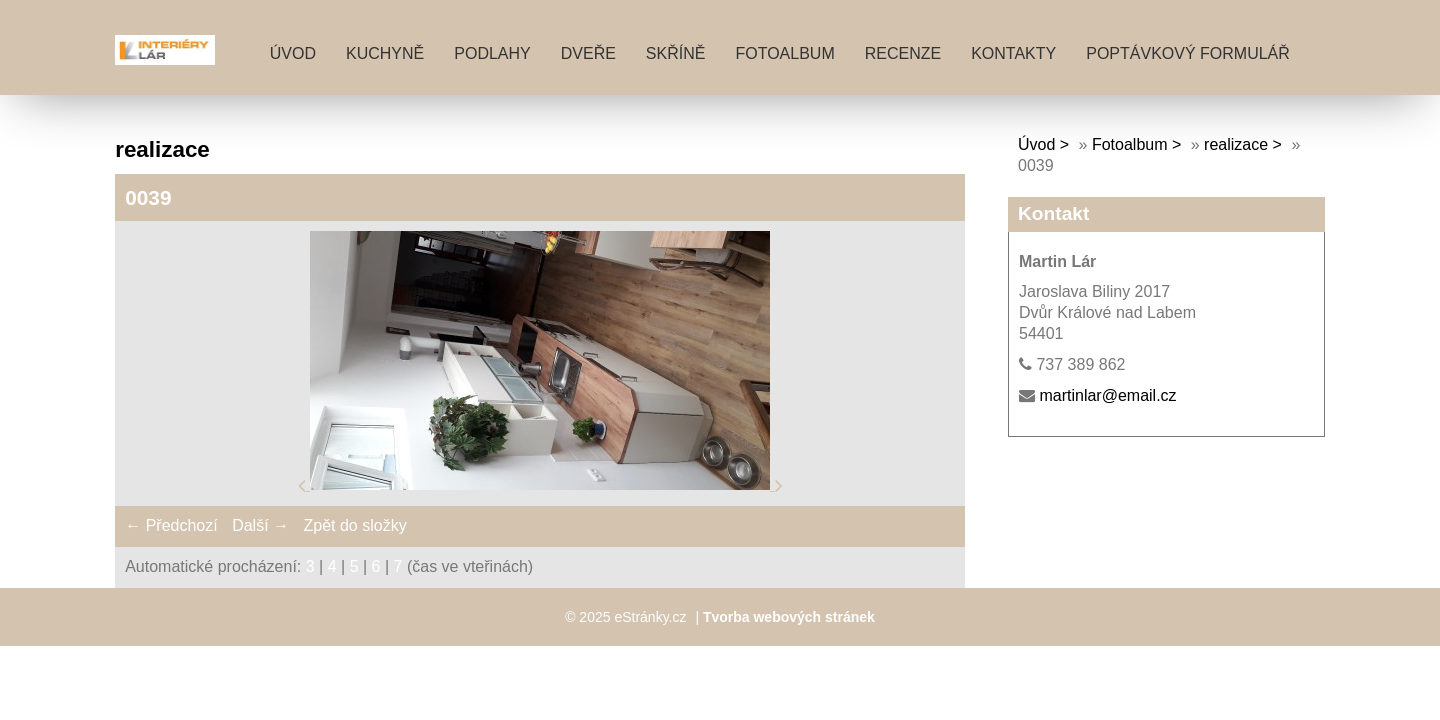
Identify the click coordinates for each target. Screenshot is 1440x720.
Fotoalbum (784, 53)
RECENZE (903, 53)
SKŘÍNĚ (676, 53)
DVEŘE (588, 53)
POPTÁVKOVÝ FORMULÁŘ (1188, 53)
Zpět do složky (354, 525)
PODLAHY (492, 53)
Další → (260, 525)
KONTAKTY (1013, 53)
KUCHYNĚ (385, 53)
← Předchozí (171, 525)
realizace (1236, 144)
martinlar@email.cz (1107, 395)
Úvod (293, 53)
